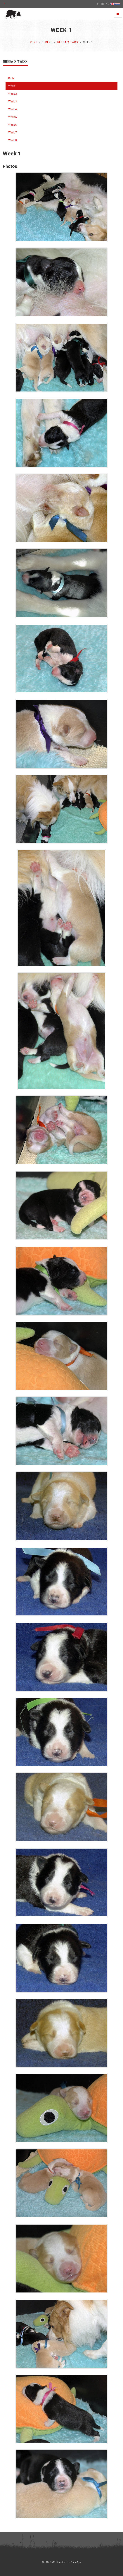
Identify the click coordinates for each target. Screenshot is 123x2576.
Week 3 (12, 101)
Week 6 (12, 124)
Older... (47, 42)
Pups (33, 42)
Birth (11, 78)
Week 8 (12, 140)
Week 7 (12, 132)
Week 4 (12, 109)
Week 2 (12, 93)
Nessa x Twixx (68, 42)
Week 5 (12, 117)
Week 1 (12, 86)
